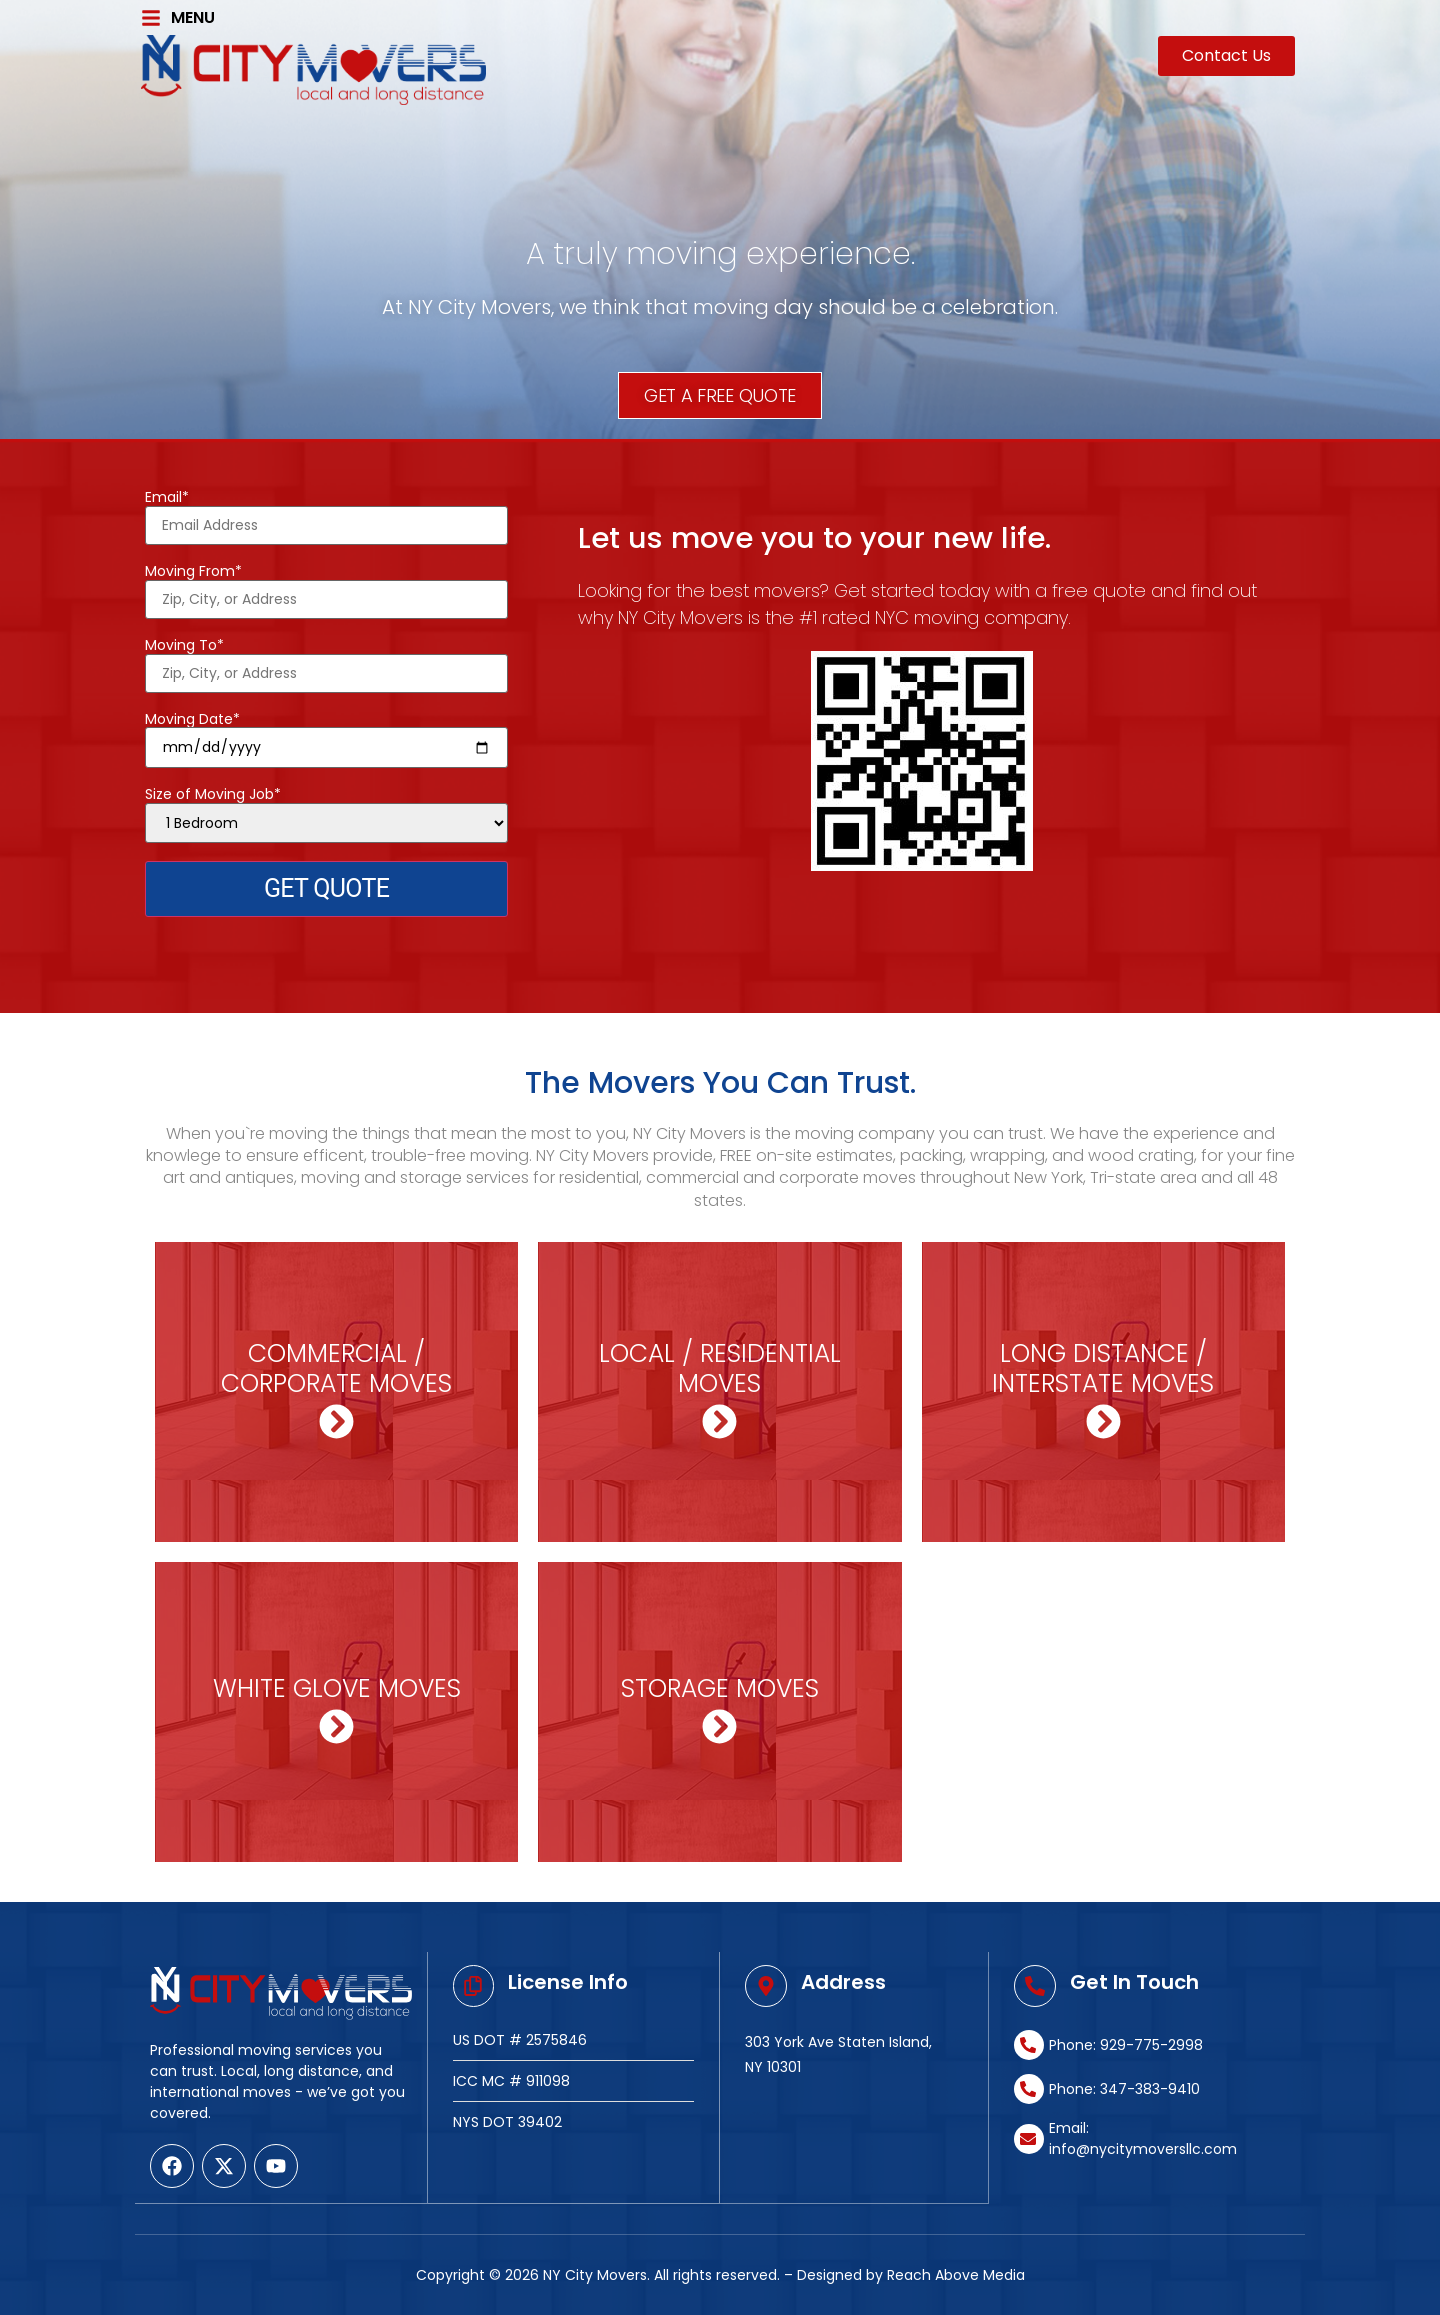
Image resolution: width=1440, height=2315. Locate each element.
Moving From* (326, 586)
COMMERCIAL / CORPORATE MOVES (336, 1368)
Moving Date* (326, 734)
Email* (326, 512)
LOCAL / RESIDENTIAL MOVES (720, 1368)
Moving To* (326, 660)
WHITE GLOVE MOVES (337, 1688)
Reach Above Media (956, 2274)
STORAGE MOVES (720, 1688)
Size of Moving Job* (326, 814)
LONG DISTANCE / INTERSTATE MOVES (1103, 1368)
